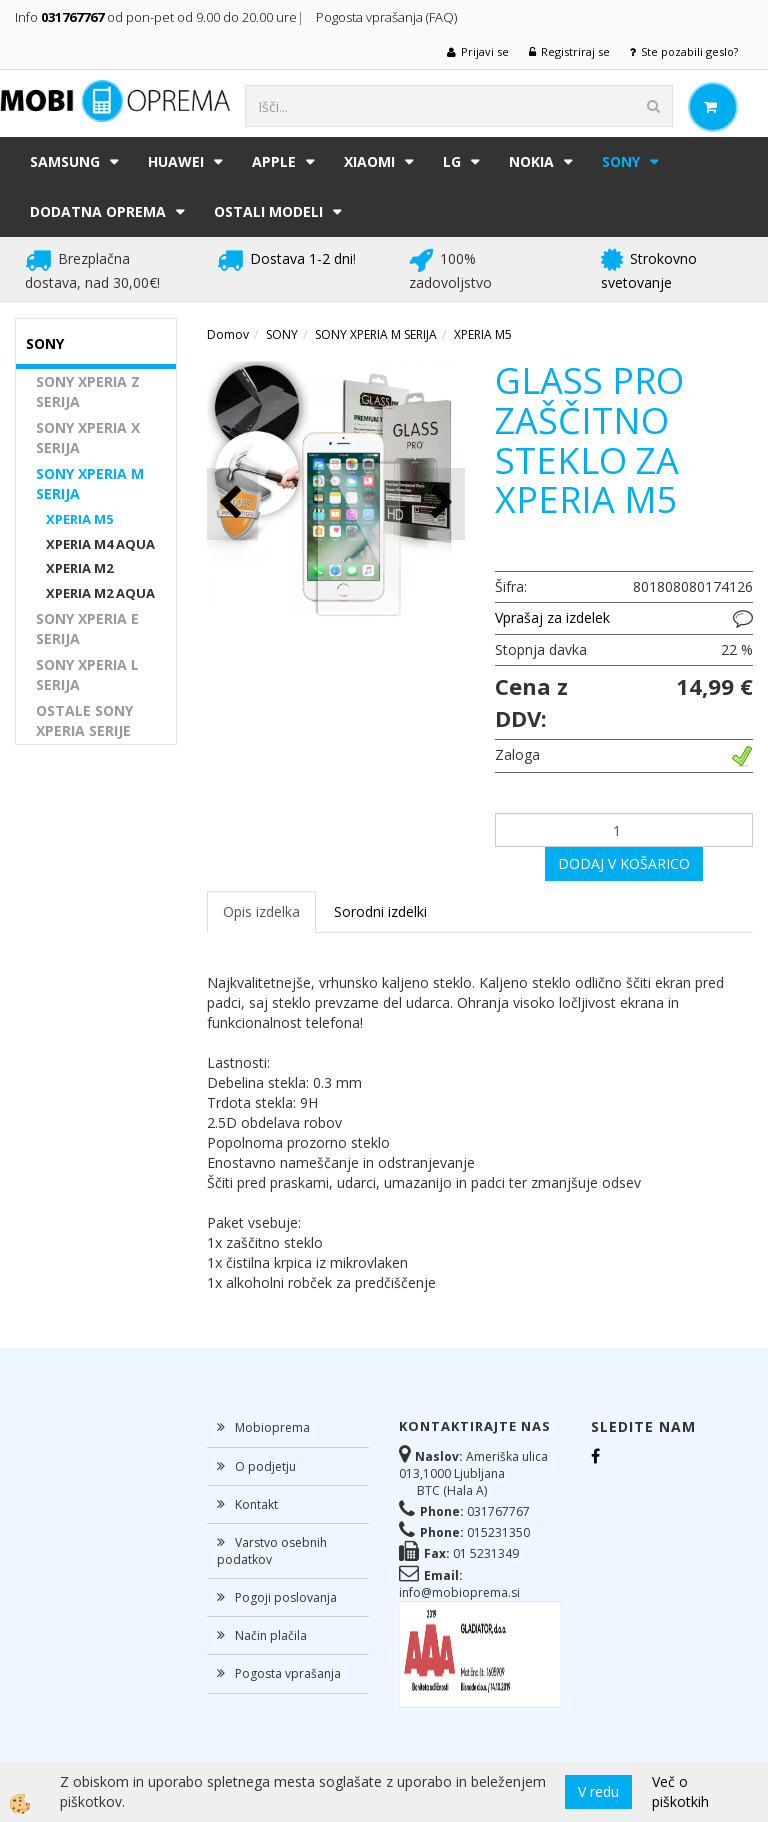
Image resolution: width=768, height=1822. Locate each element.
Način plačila (271, 1635)
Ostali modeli (268, 211)
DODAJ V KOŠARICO (624, 863)
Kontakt (256, 1504)
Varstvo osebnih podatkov (272, 1551)
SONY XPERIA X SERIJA (88, 437)
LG (452, 161)
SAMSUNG (65, 161)
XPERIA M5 (79, 519)
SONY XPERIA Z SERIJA (88, 391)
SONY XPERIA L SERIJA (87, 674)
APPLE (274, 161)
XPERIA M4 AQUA (100, 544)
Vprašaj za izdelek (552, 617)
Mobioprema (272, 1427)
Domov (228, 334)
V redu (598, 1791)
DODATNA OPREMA (98, 211)
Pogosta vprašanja (288, 1673)
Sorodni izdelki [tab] (380, 911)
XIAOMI (369, 161)
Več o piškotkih (680, 1791)
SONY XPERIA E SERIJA (87, 628)
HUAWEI (176, 161)
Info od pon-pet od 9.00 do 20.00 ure (156, 17)
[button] (439, 503)
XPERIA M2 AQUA (100, 593)
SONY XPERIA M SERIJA (90, 483)
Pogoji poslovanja (286, 1597)
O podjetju (265, 1466)
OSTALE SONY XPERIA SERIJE (84, 720)
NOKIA (531, 161)
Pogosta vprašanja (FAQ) (388, 17)
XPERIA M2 (79, 568)
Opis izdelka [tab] (261, 911)
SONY (621, 161)
